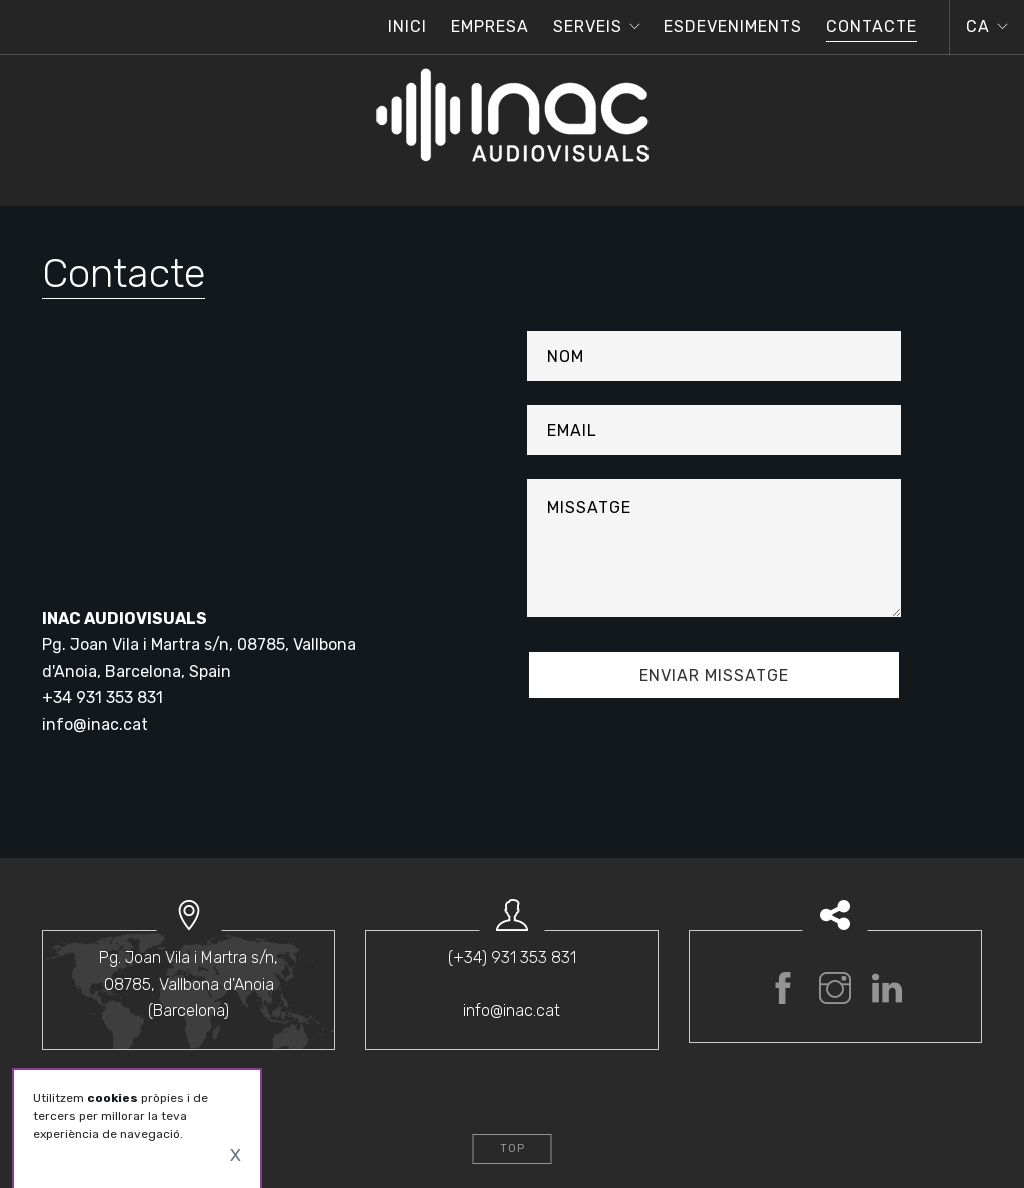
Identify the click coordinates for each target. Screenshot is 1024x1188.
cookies (112, 1098)
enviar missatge (714, 675)
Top (512, 1148)
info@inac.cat (95, 724)
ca (978, 26)
